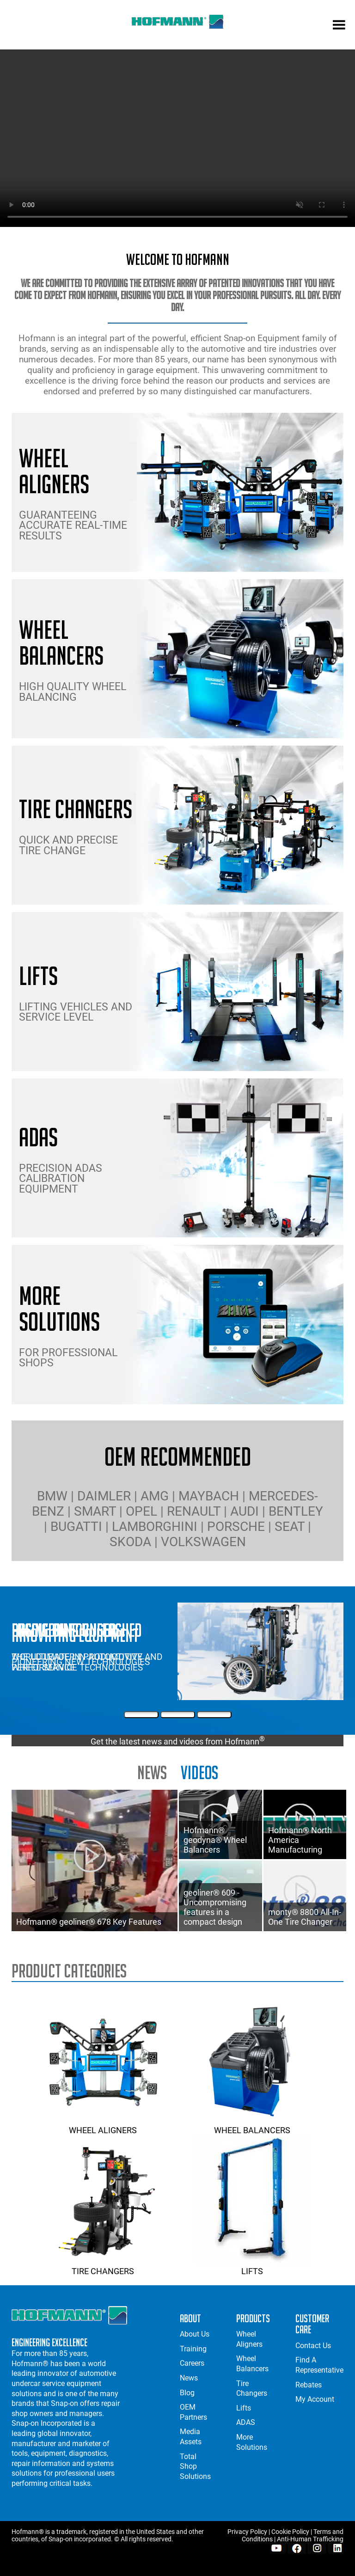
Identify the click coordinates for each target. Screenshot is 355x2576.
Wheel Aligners (103, 2125)
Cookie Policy (290, 2531)
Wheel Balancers (252, 2125)
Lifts (252, 2266)
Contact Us (313, 2345)
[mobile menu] (339, 25)
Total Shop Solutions (195, 2466)
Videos (199, 1772)
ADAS (245, 2422)
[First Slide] (141, 1714)
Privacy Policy (247, 2531)
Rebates (308, 2384)
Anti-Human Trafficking (310, 2539)
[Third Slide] (214, 1714)
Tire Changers (103, 2266)
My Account (314, 2399)
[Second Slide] (177, 1714)
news (152, 1772)
